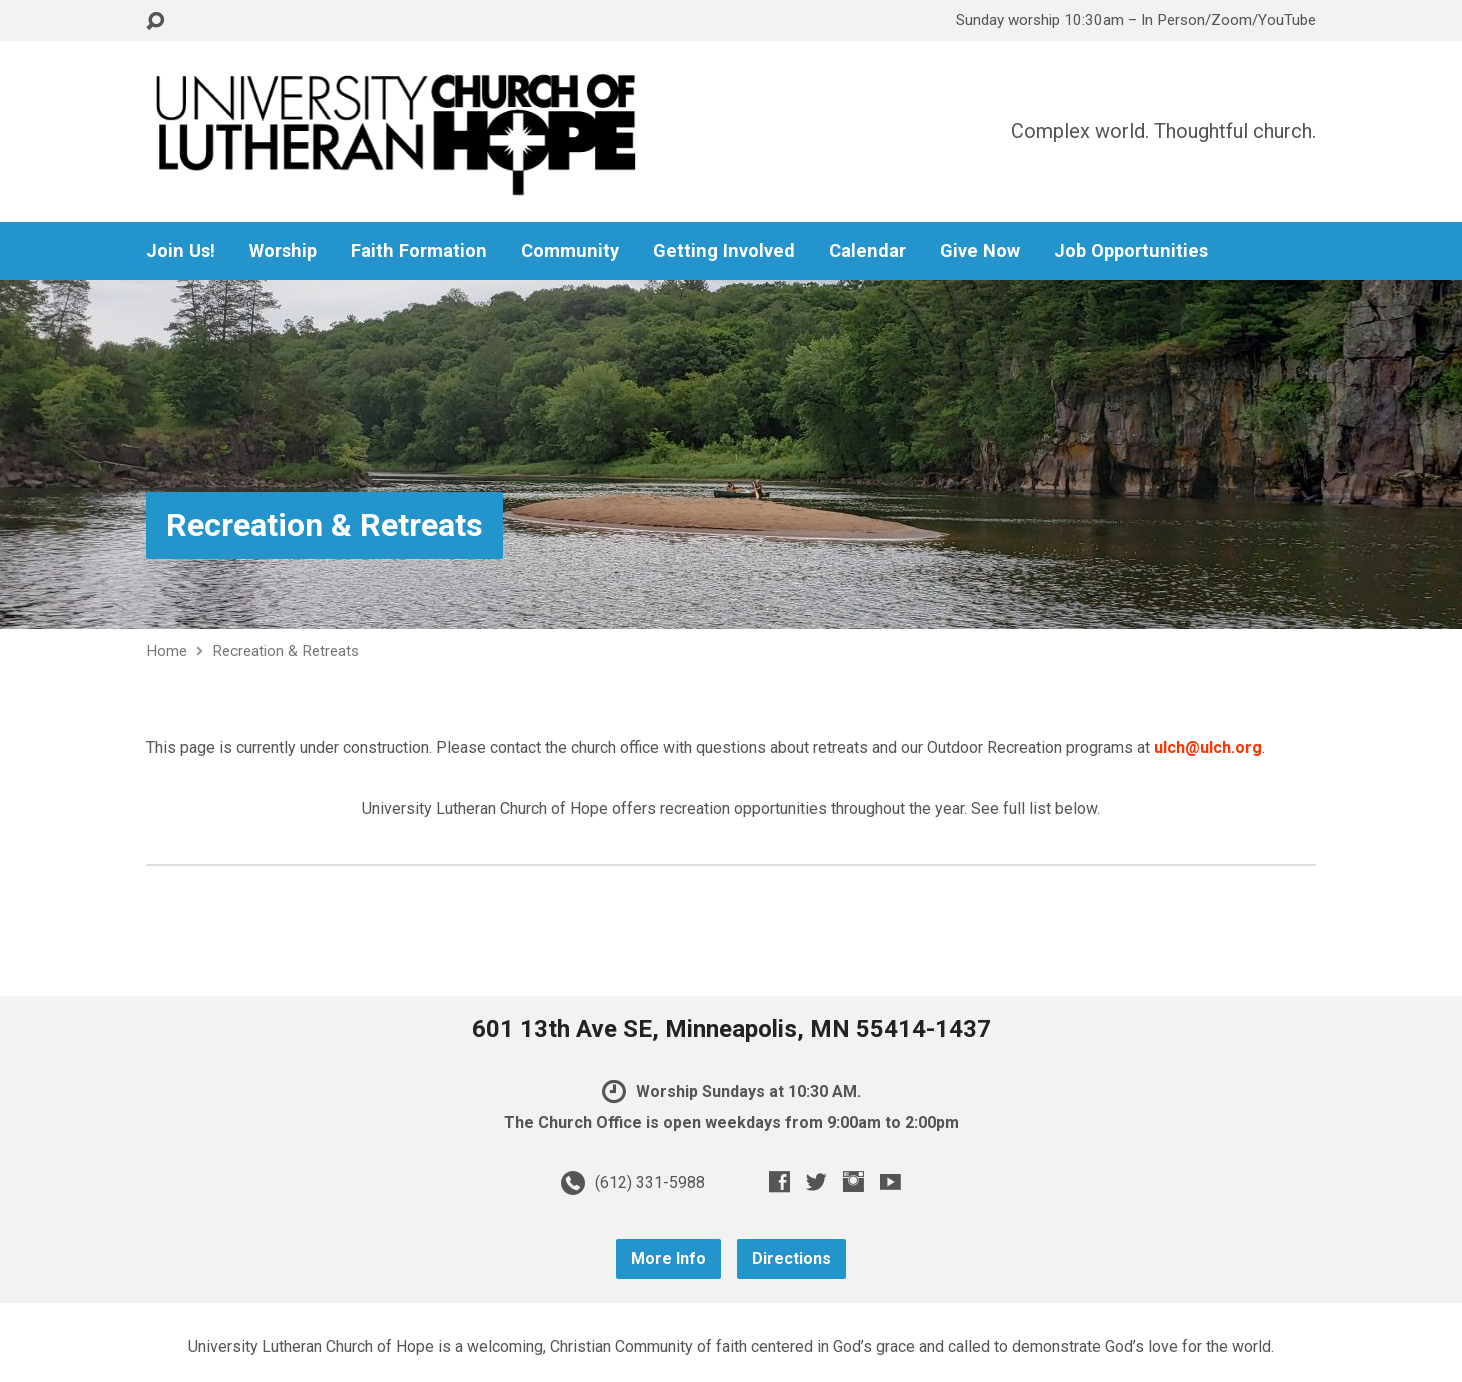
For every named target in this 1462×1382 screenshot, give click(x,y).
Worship (283, 251)
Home (166, 651)
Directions (791, 1258)
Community (570, 251)
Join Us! (180, 251)
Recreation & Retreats (324, 525)
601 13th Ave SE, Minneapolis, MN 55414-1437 (731, 1029)
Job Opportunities (1131, 251)
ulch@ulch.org (1208, 747)
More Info (668, 1258)
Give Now (980, 251)
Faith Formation (419, 251)
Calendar (867, 251)
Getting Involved (724, 251)
